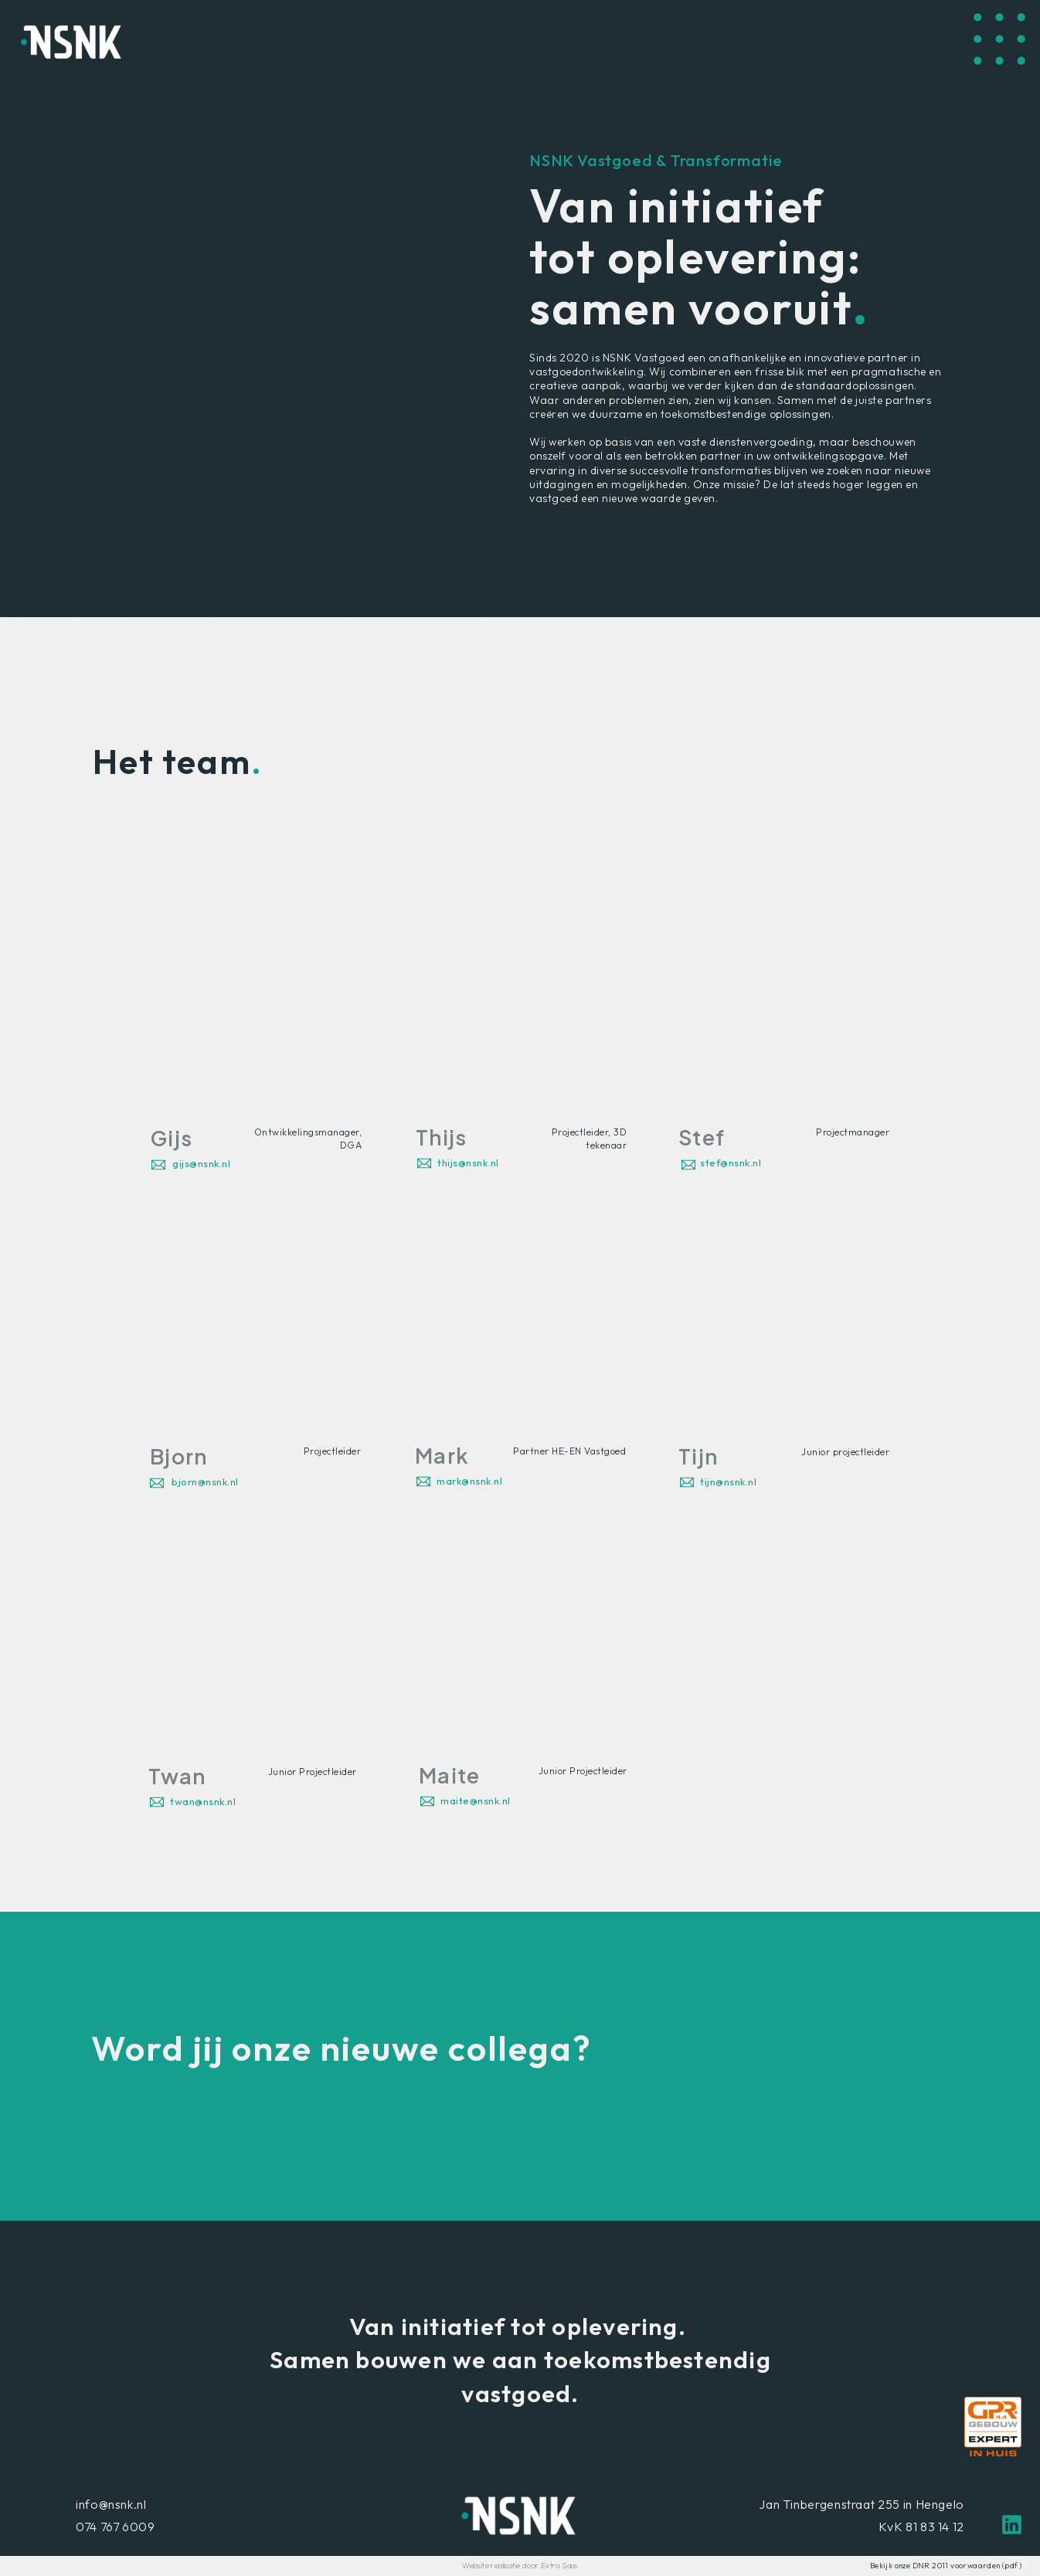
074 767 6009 (115, 2526)
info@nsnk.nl (111, 2504)
